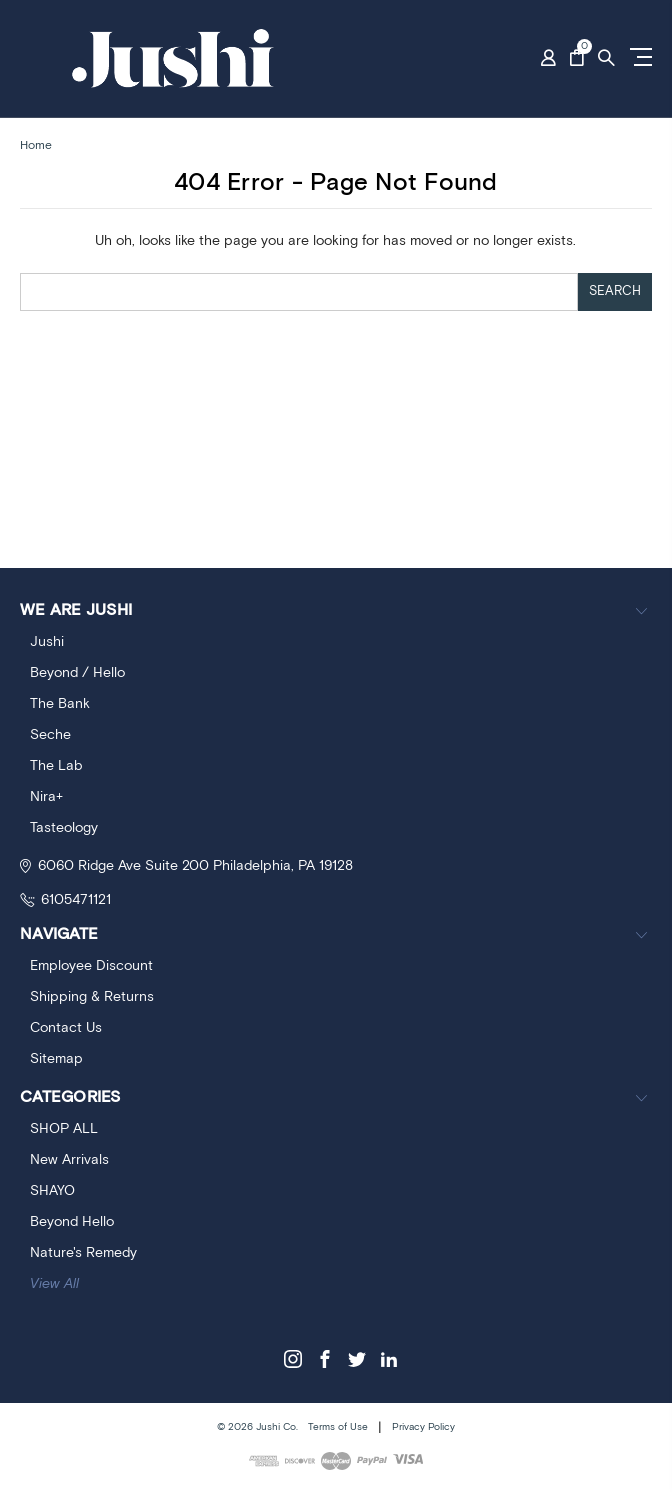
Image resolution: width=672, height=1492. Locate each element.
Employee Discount (91, 966)
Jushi (47, 642)
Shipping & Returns (92, 997)
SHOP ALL (64, 1129)
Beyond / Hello (77, 673)
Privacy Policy (423, 1427)
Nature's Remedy (83, 1253)
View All (54, 1284)
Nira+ (46, 797)
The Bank (60, 704)
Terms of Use (338, 1427)
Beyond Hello (72, 1222)
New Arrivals (69, 1160)
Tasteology (64, 828)
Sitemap (56, 1059)
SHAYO (52, 1191)
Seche (50, 735)
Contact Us (66, 1028)
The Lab (56, 766)
